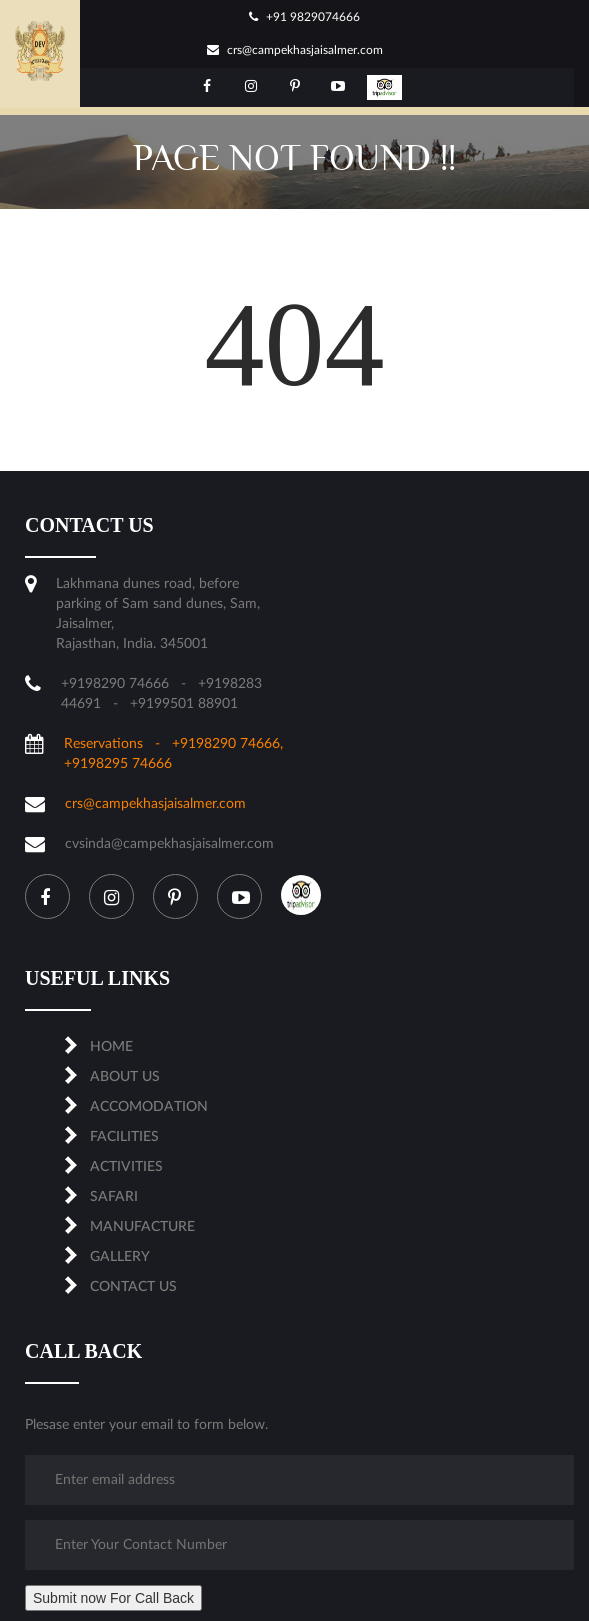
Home (111, 1047)
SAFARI (114, 1197)
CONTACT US (133, 1287)
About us (125, 1077)
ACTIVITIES (126, 1167)
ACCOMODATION (149, 1107)
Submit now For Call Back (113, 1598)
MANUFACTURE (142, 1227)
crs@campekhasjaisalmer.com (295, 50)
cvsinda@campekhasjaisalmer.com (169, 844)
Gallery (120, 1257)
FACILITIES (124, 1137)
